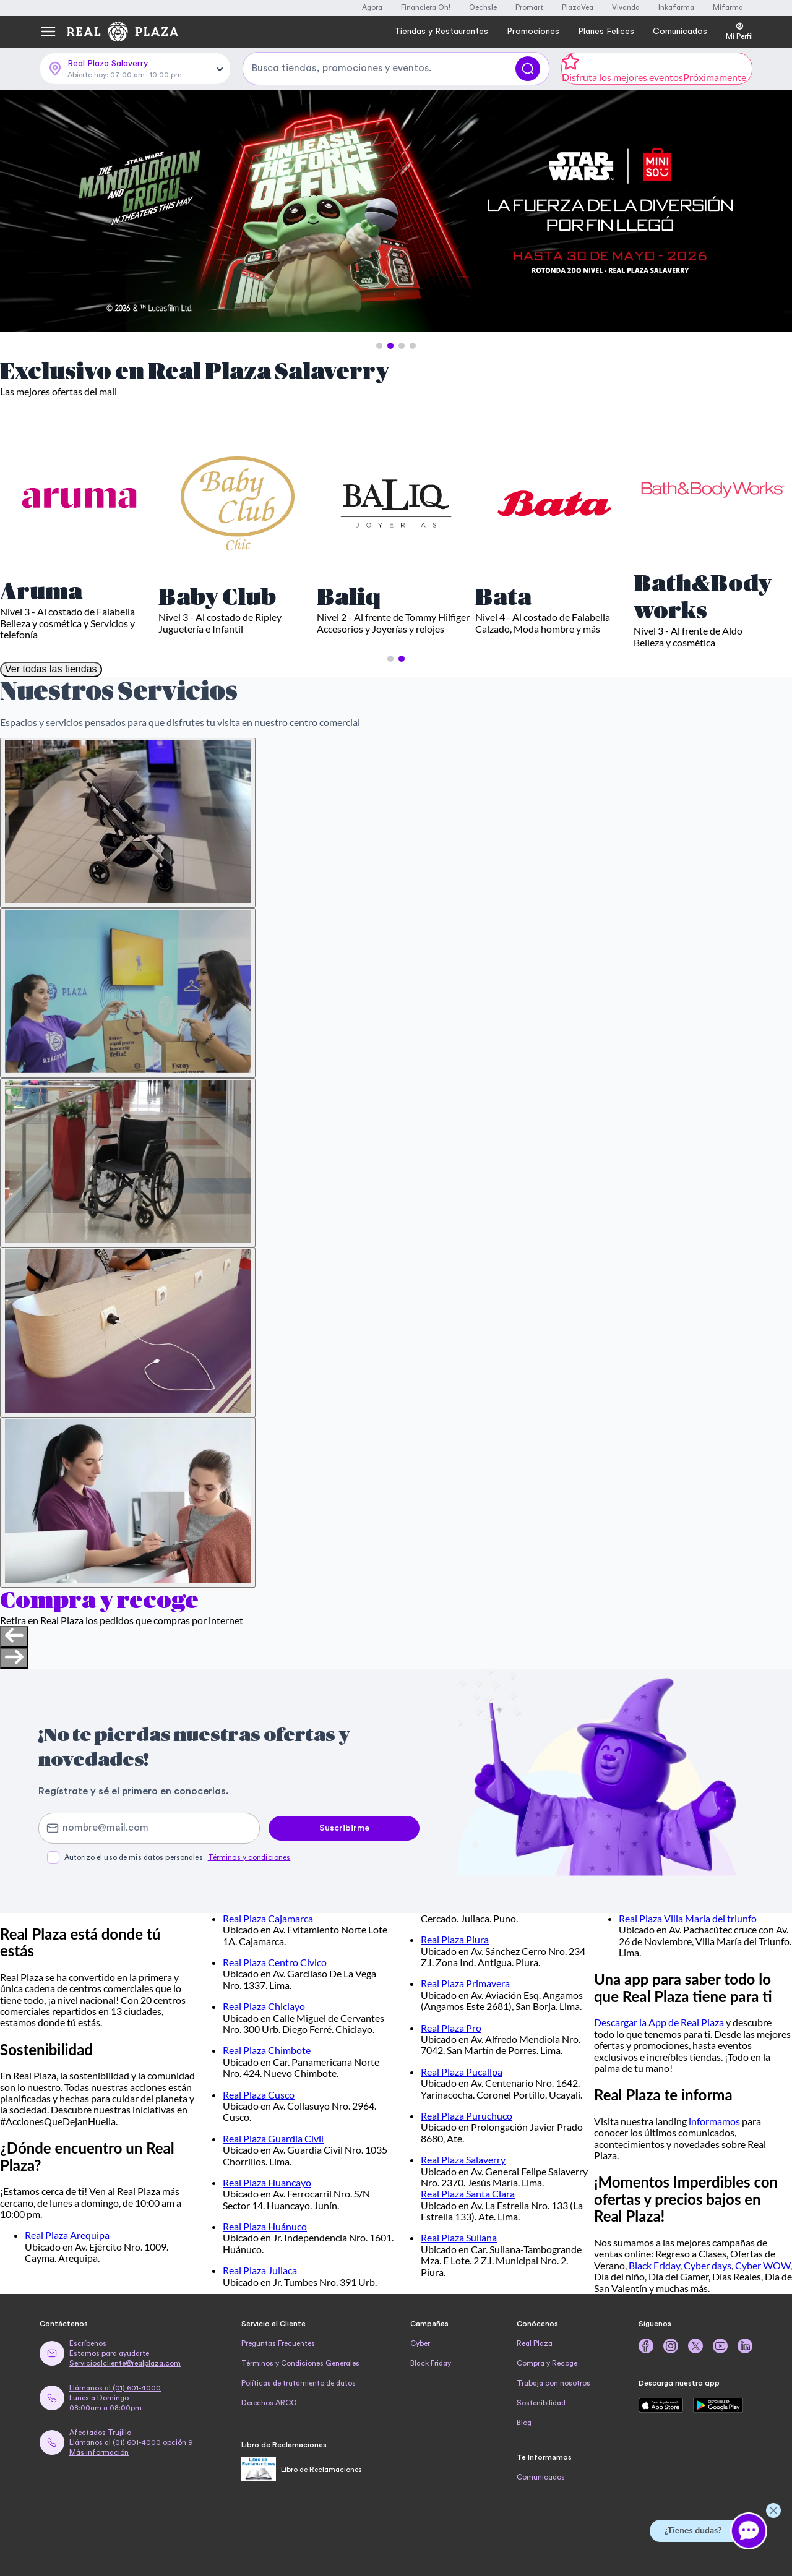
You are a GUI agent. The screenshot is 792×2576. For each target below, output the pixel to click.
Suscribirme (344, 1828)
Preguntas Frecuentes (278, 2343)
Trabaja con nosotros (553, 2383)
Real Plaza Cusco (259, 2094)
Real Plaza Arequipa (67, 2235)
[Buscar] (527, 68)
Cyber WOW (762, 2265)
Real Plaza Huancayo (267, 2182)
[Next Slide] (772, 211)
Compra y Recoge (547, 2363)
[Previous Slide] (20, 211)
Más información (99, 2452)
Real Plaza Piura (455, 1939)
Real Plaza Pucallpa (461, 2071)
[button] (379, 346)
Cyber (420, 2343)
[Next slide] (14, 1658)
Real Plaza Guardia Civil (273, 2138)
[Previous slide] (14, 1636)
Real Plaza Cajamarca (268, 1918)
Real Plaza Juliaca (260, 2270)
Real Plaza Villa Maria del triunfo (688, 1918)
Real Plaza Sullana (459, 2237)
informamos (714, 2121)
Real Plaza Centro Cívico (275, 1962)
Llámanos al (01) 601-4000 (115, 2388)
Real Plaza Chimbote (267, 2050)
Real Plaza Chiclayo (264, 2006)
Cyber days (707, 2265)
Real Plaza (535, 2343)
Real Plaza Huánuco (265, 2226)
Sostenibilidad (541, 2403)
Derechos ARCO (269, 2403)
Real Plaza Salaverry (463, 2159)
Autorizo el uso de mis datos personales (177, 1857)
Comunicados (541, 2477)
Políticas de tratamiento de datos (298, 2383)
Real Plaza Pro (451, 2028)
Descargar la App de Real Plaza (659, 2022)
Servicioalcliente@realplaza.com (125, 2363)
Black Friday (654, 2265)
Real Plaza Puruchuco (466, 2115)
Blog (524, 2422)
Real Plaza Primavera (465, 1983)
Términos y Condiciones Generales (300, 2363)
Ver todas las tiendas (51, 669)
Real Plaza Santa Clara (468, 2193)
